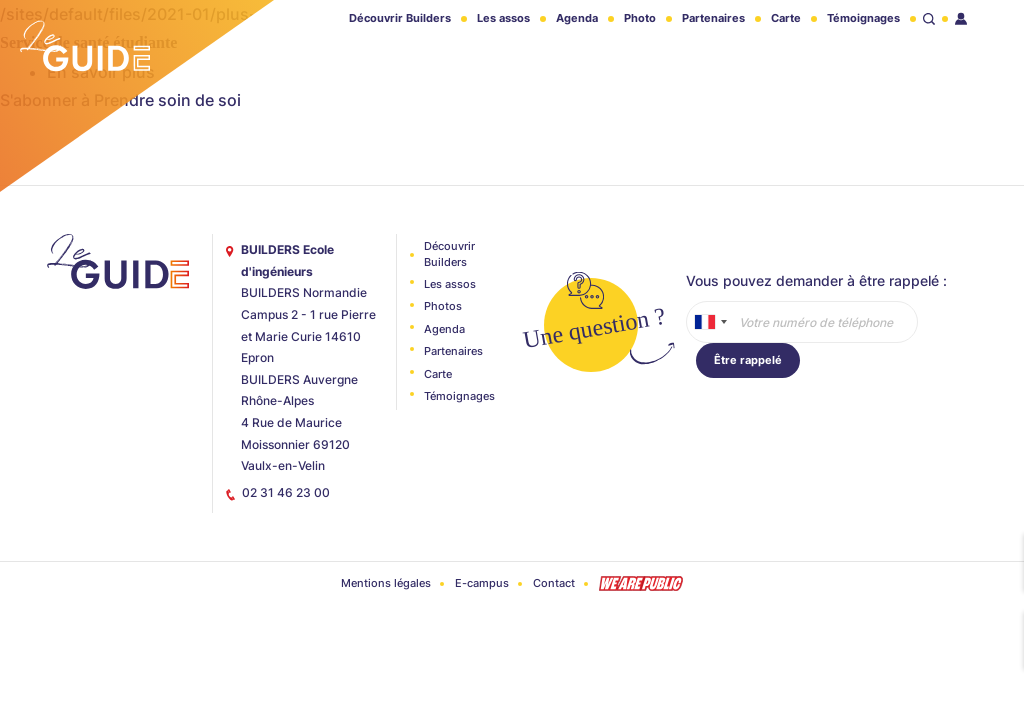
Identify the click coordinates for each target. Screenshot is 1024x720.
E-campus (482, 583)
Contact (554, 583)
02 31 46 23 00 (286, 492)
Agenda (577, 18)
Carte (786, 18)
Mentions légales (386, 583)
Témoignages (863, 18)
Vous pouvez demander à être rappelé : (816, 281)
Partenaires (713, 18)
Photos (443, 306)
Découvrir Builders (400, 18)
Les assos (503, 18)
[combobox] (710, 322)
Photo (640, 18)
